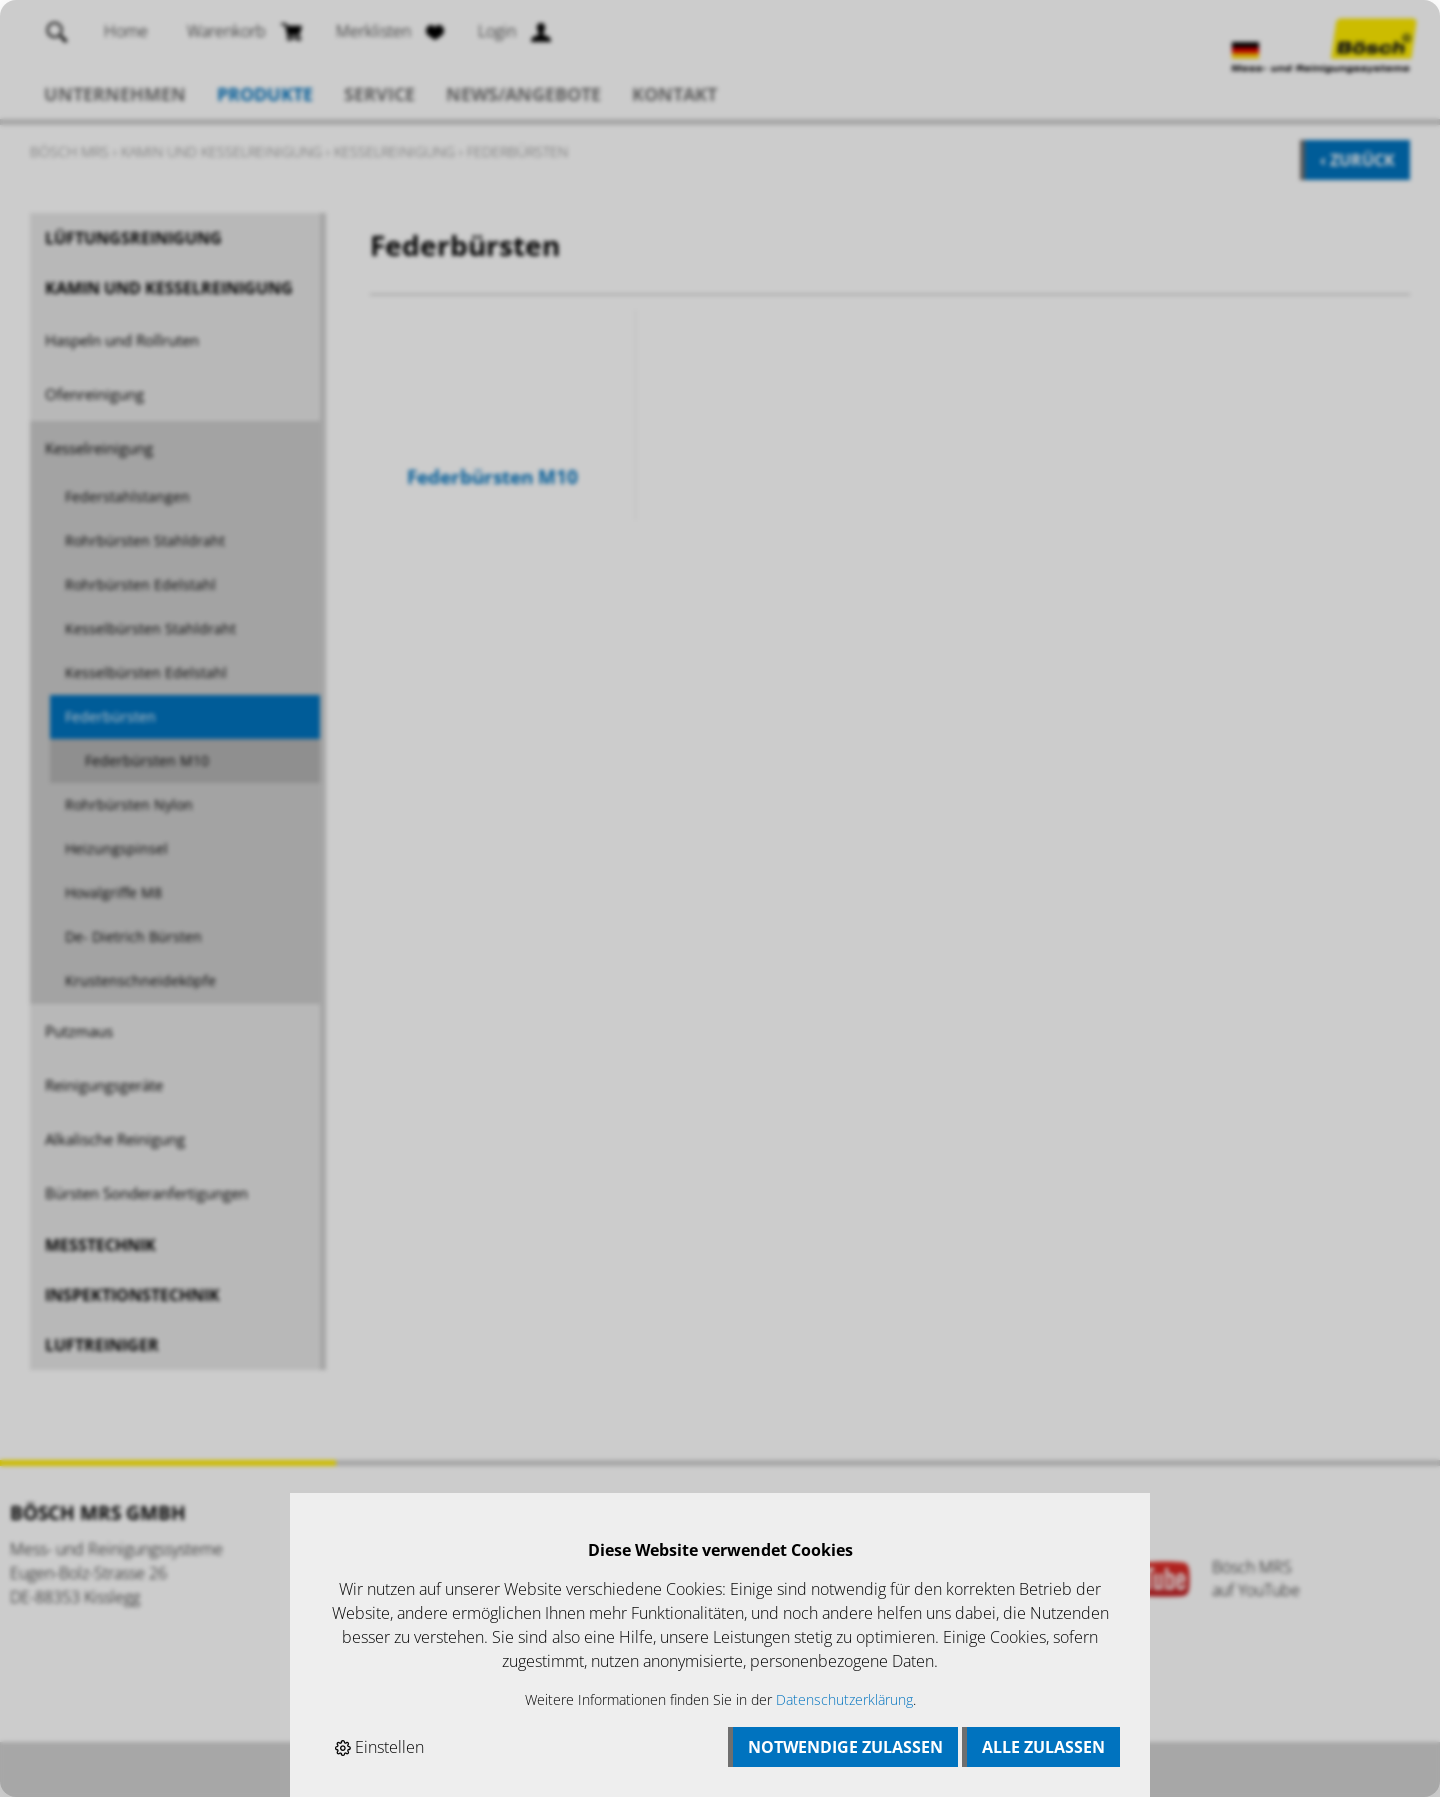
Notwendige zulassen (845, 1747)
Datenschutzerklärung (844, 1699)
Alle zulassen (1043, 1747)
